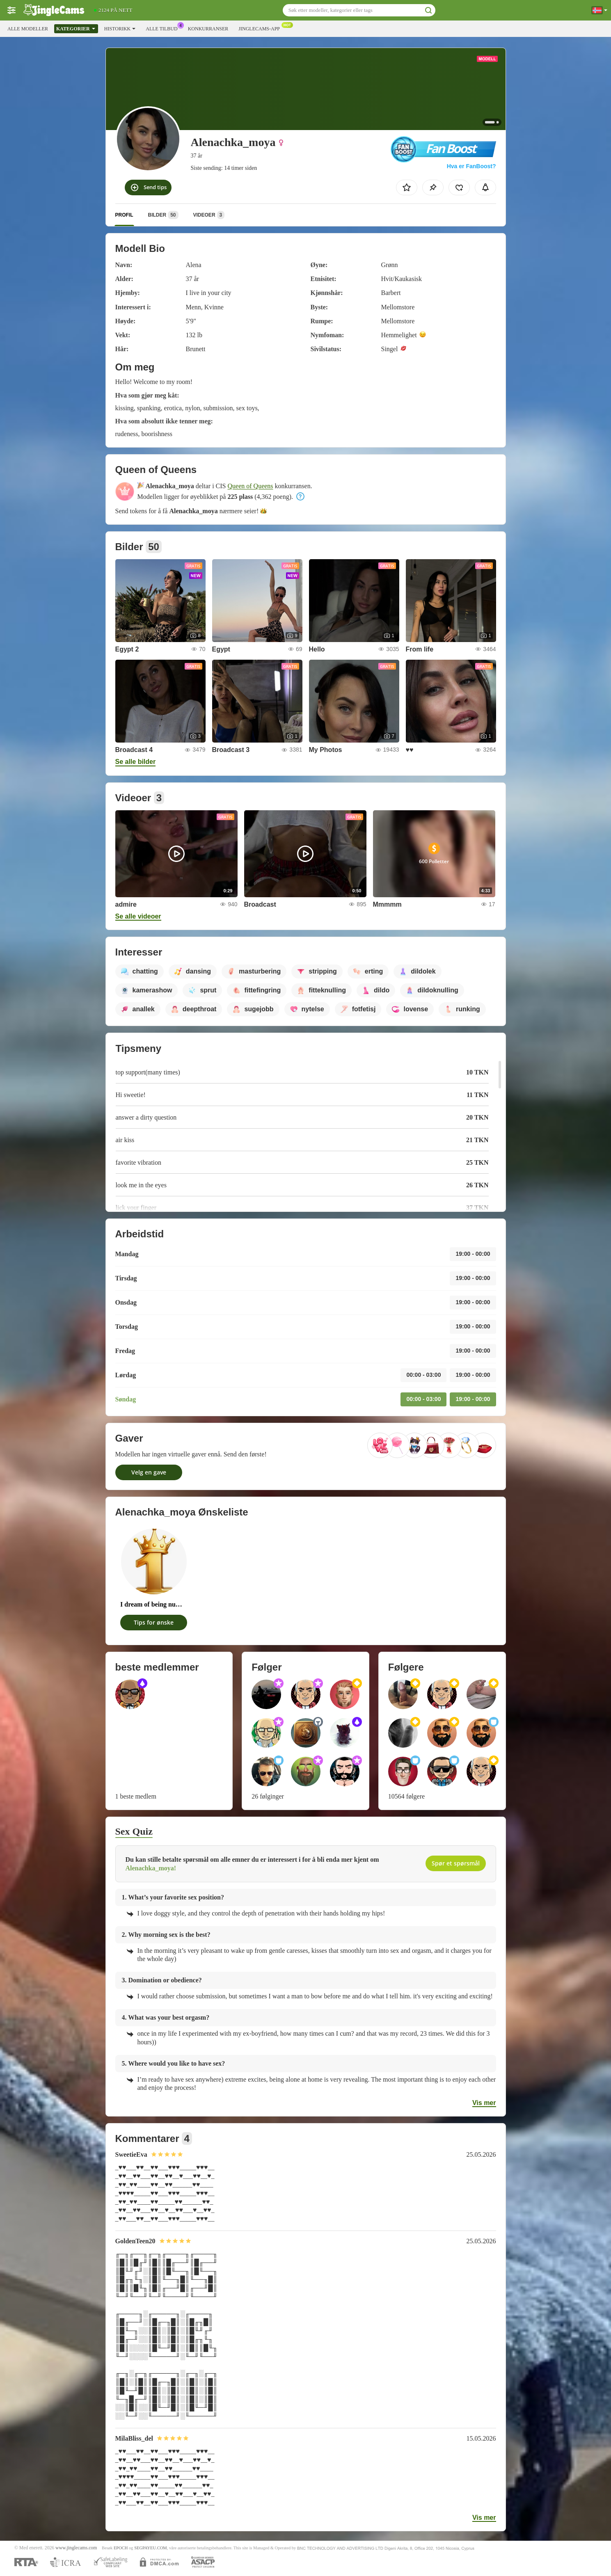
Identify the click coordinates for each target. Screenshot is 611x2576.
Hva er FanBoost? (471, 166)
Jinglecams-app (261, 28)
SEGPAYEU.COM (150, 2548)
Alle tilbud (163, 28)
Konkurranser (208, 29)
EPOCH (121, 2548)
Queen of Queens (250, 485)
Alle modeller (27, 29)
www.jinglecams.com (76, 2548)
